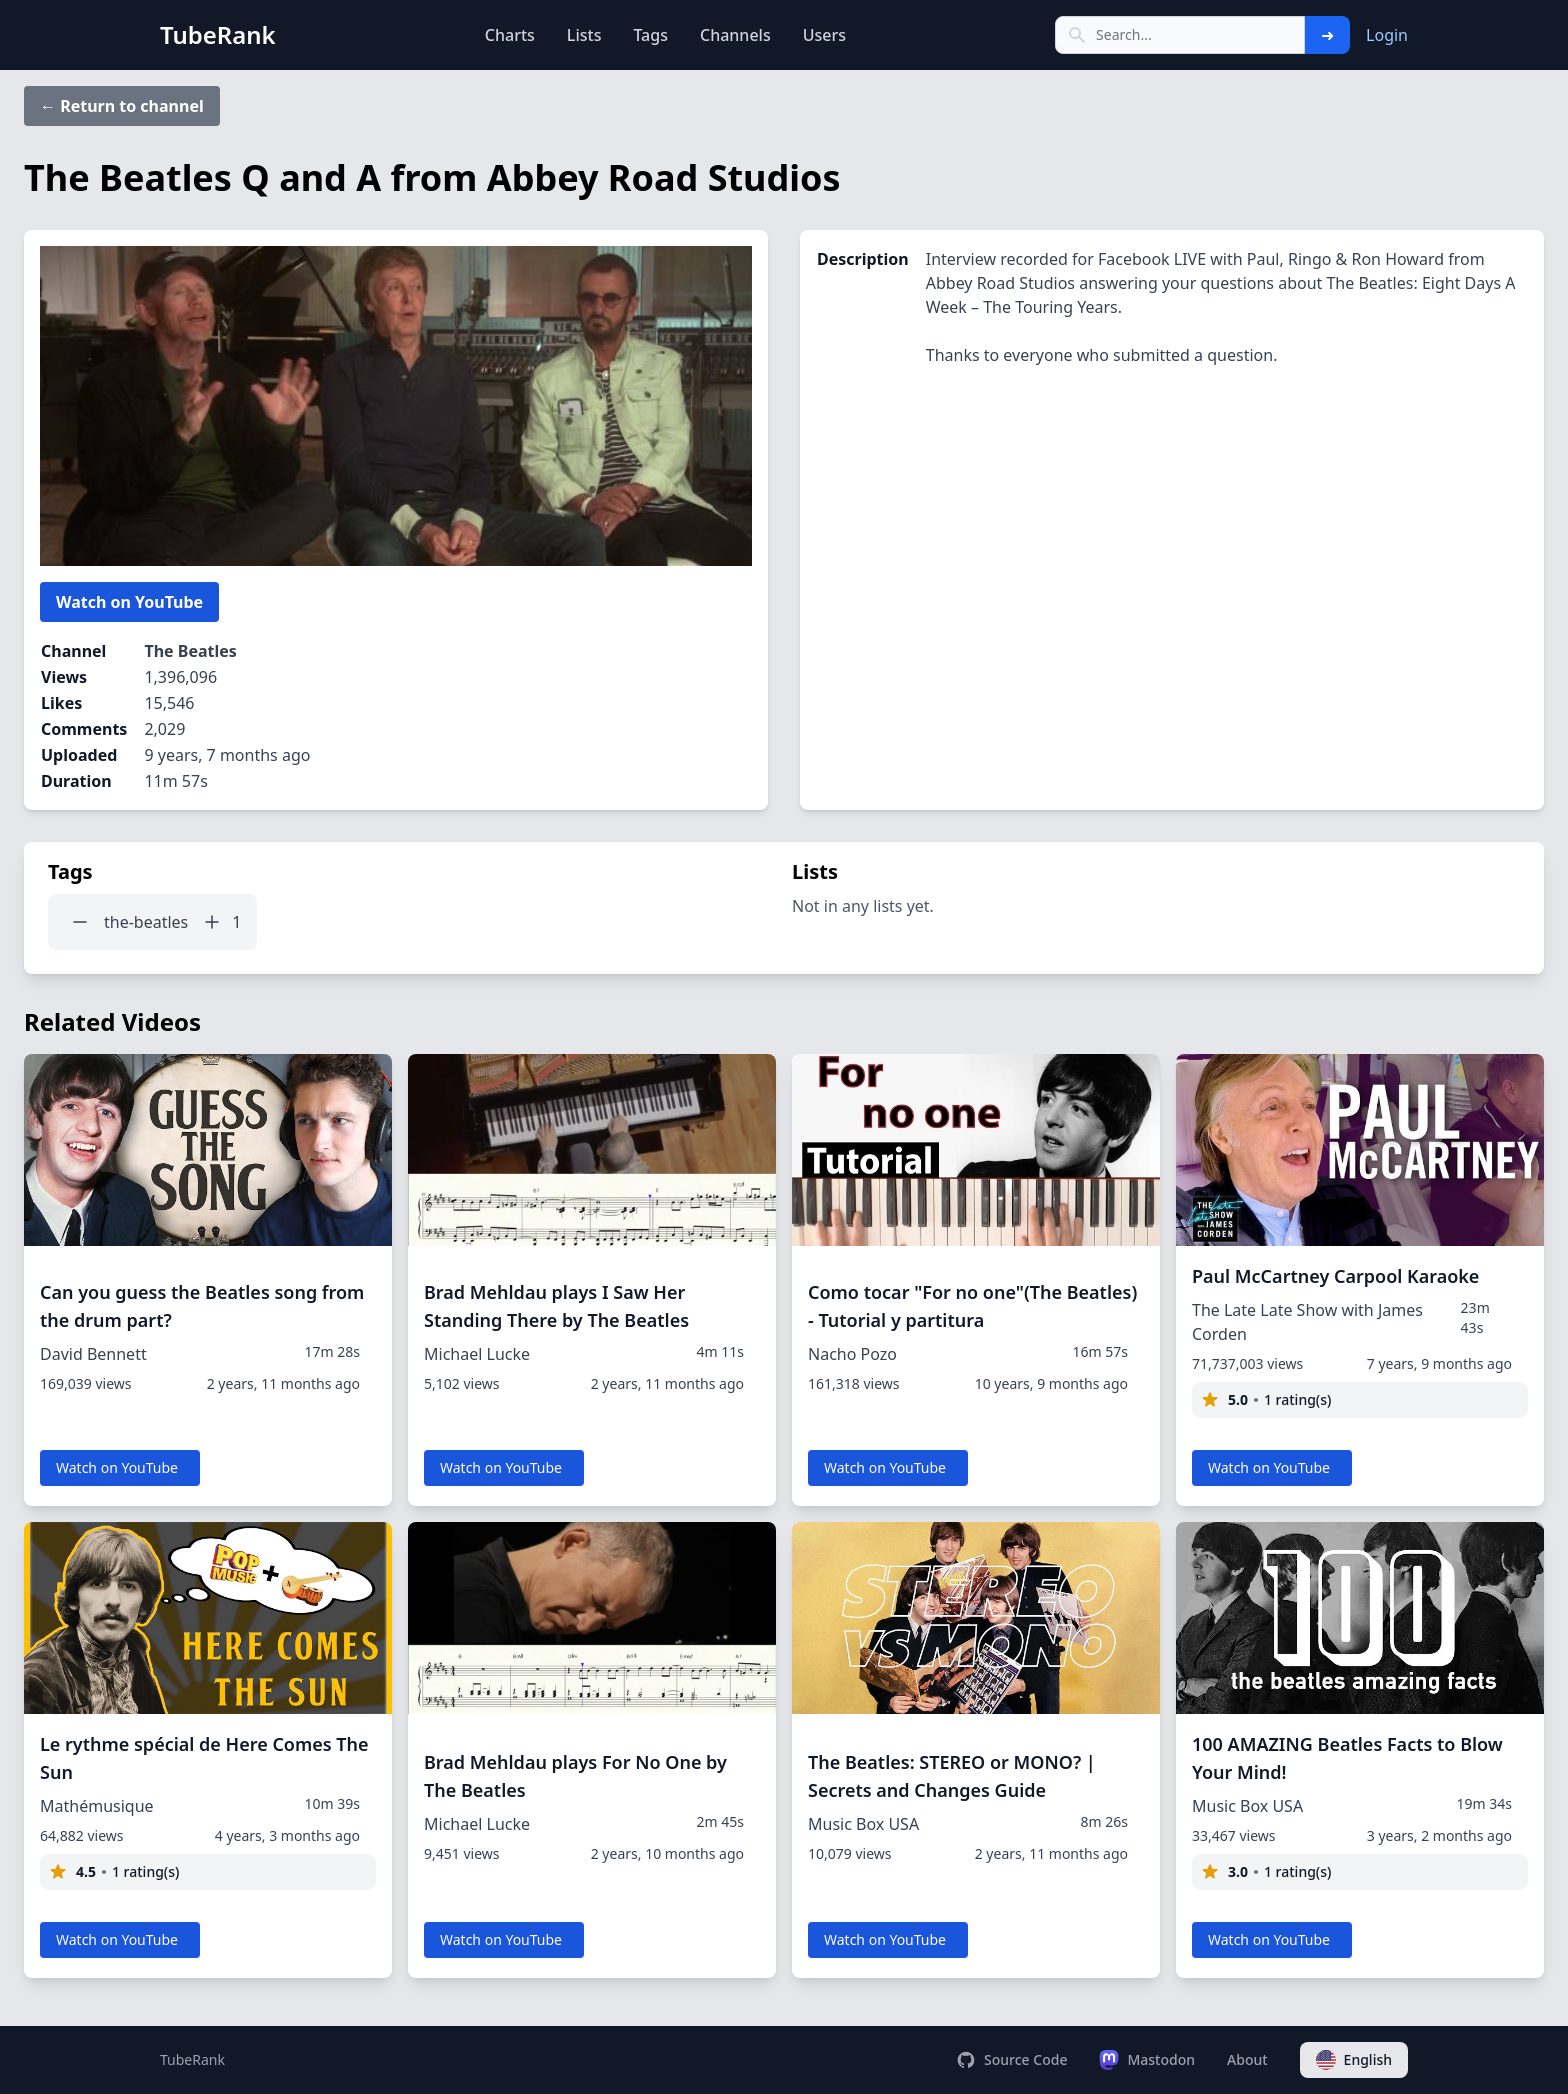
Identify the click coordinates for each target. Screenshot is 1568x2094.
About (1247, 2059)
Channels (735, 35)
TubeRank (192, 2059)
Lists (584, 35)
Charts (510, 35)
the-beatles (146, 922)
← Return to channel (122, 106)
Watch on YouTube (129, 602)
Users (824, 35)
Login (1387, 35)
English (1354, 2060)
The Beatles (190, 651)
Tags (650, 35)
